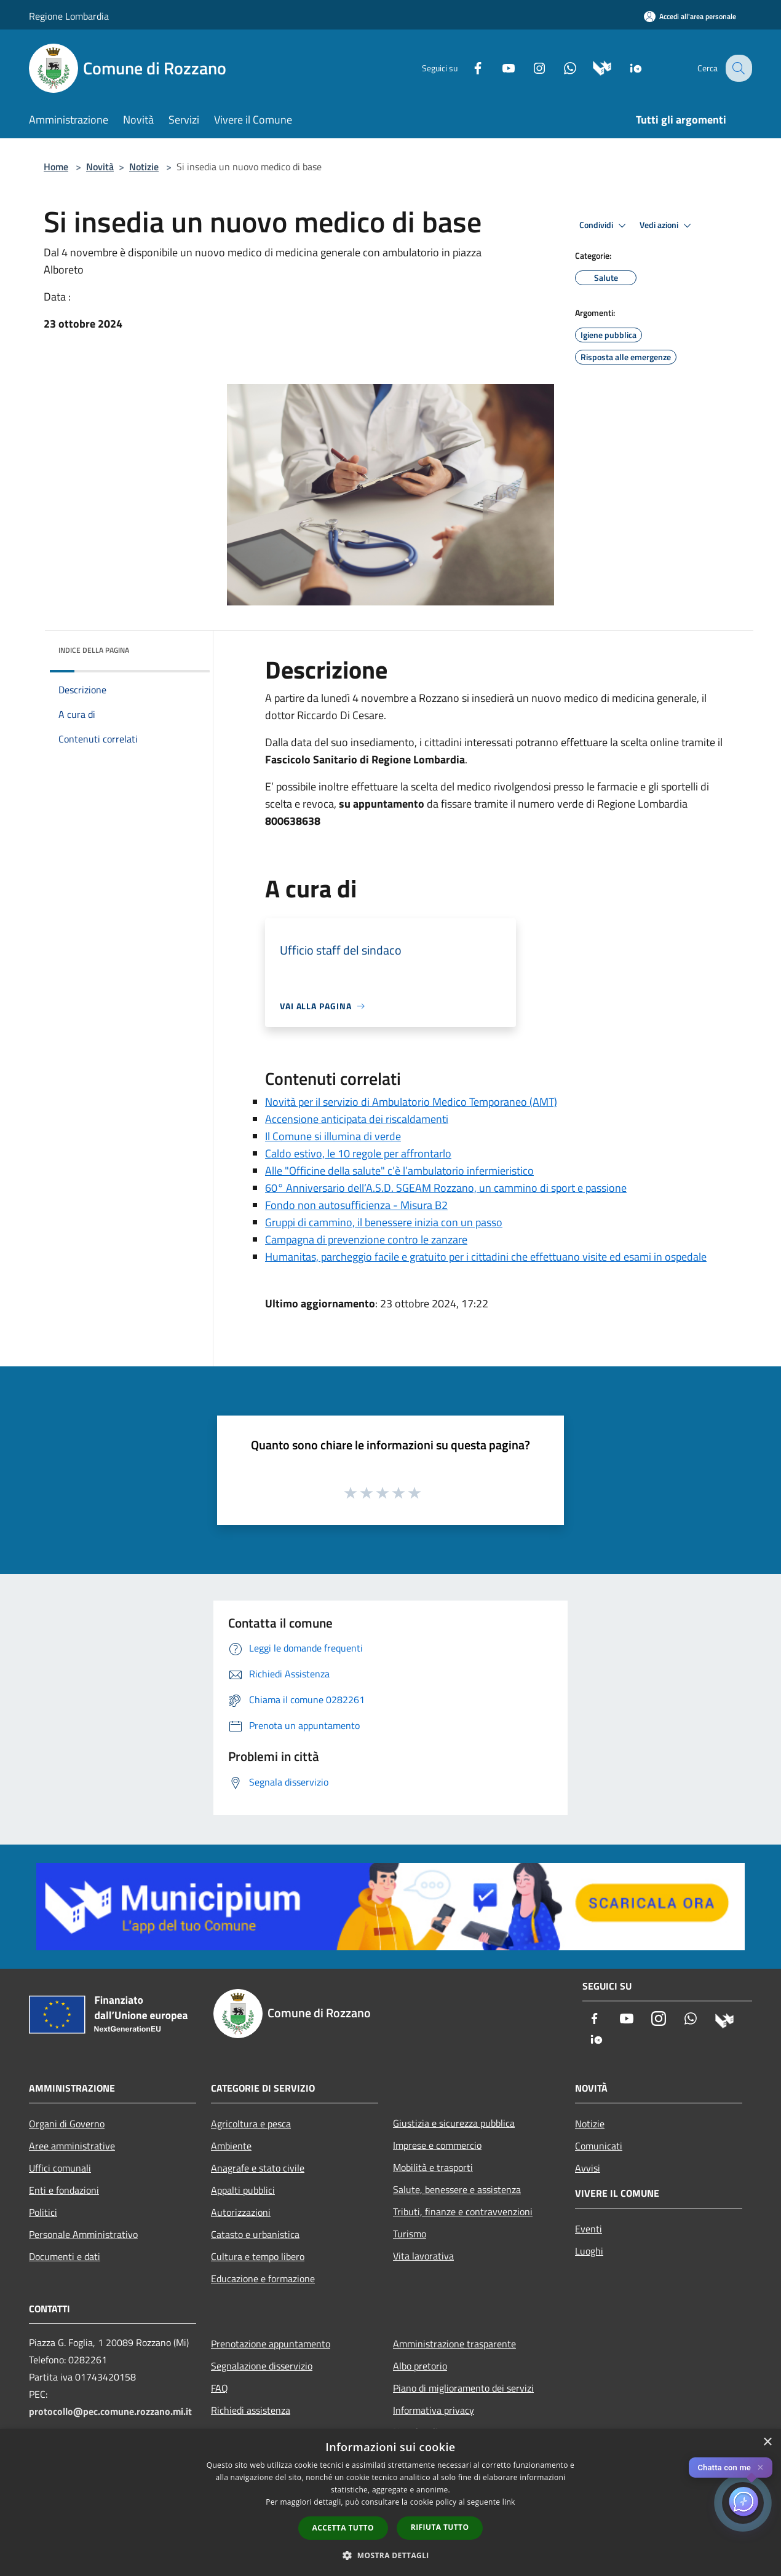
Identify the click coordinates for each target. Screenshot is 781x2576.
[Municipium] (592, 67)
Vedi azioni (667, 225)
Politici (43, 2212)
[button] (390, 2555)
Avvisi (587, 2167)
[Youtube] (498, 67)
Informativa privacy (433, 2410)
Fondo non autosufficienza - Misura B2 (356, 1205)
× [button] (767, 2442)
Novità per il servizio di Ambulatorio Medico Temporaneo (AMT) (411, 1101)
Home (56, 166)
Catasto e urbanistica (255, 2234)
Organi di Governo (67, 2123)
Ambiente (231, 2145)
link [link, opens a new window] (508, 2502)
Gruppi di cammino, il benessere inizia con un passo (383, 1222)
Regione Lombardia (69, 16)
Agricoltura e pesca (251, 2123)
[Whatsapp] (560, 67)
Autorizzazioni (241, 2212)
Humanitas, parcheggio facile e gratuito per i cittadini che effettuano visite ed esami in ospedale (486, 1256)
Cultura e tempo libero (257, 2256)
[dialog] (390, 2502)
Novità (100, 166)
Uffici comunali (60, 2167)
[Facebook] (468, 67)
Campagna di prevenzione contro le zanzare (366, 1239)
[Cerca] (737, 68)
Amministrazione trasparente (454, 2343)
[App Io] (626, 67)
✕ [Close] (760, 2468)
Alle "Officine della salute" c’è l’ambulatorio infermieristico (399, 1170)
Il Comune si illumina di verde (333, 1136)
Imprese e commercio (437, 2145)
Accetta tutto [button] (343, 2528)
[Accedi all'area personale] (690, 16)
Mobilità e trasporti (433, 2167)
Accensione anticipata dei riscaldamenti (356, 1119)
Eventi (588, 2228)
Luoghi (589, 2250)
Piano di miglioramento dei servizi (463, 2388)
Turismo (409, 2233)
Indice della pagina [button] (93, 650)
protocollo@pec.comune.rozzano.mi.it (110, 2411)
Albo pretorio (420, 2365)
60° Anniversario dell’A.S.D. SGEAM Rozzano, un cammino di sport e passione (446, 1188)
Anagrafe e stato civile (257, 2167)
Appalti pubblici (243, 2190)
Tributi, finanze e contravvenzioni (463, 2211)
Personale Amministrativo (83, 2234)
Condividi (604, 225)
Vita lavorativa (423, 2255)
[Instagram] (529, 67)
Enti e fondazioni (64, 2190)
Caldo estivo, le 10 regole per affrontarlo (358, 1153)
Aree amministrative (72, 2145)
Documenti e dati (64, 2256)
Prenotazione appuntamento (270, 2343)
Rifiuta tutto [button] (440, 2527)
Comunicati (598, 2145)
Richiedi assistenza (250, 2410)
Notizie (144, 166)
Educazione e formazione (263, 2278)
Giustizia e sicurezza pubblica (454, 2123)
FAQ (219, 2388)
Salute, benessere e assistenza (457, 2189)
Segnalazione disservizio (261, 2365)
